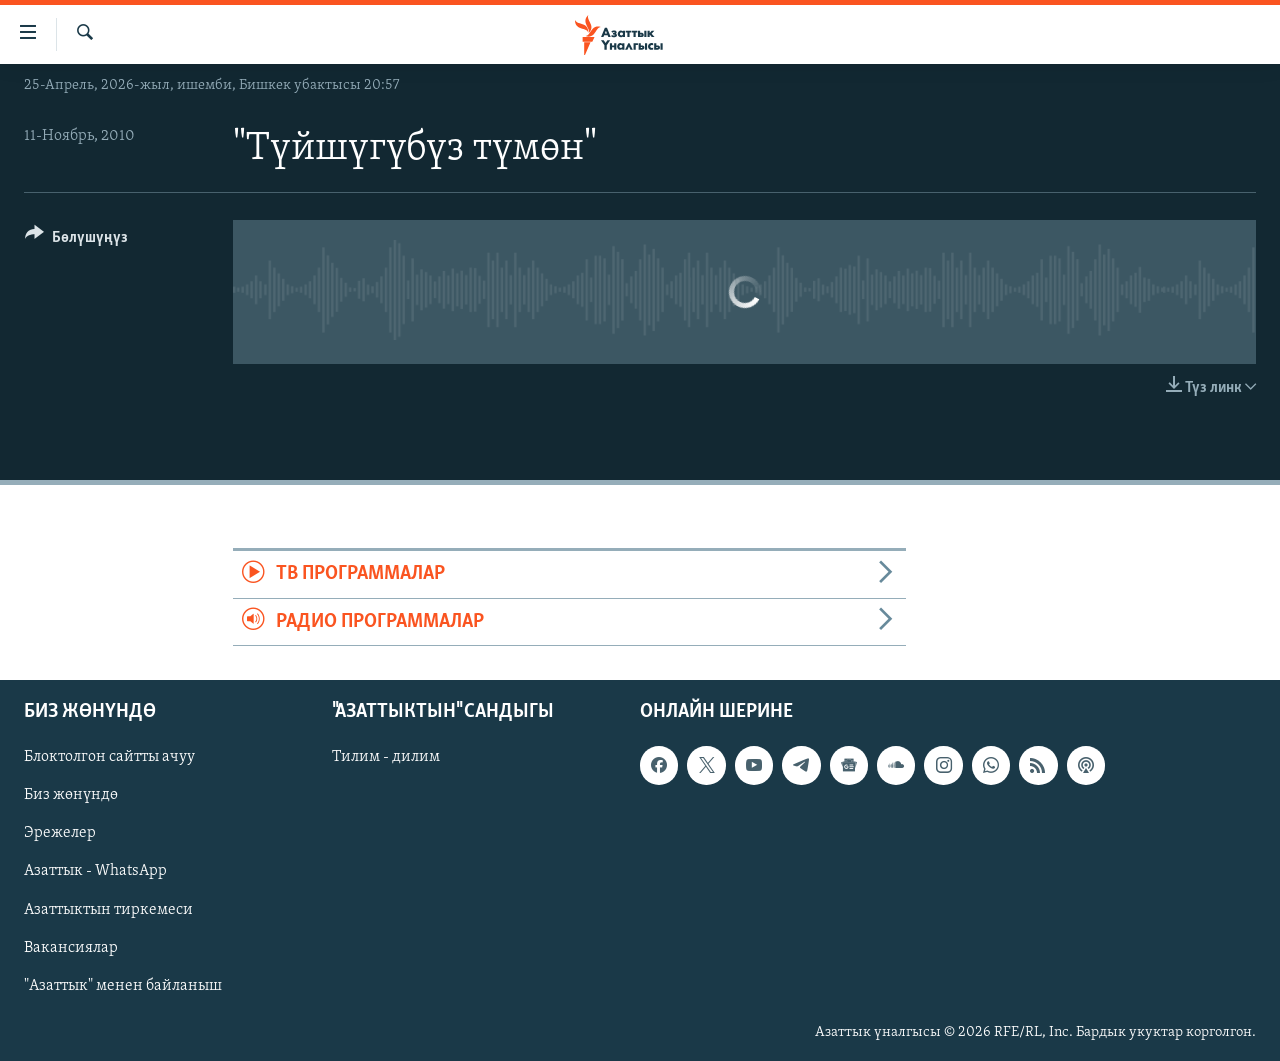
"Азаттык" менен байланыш (123, 986)
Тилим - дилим (386, 757)
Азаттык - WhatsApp (95, 872)
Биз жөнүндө (71, 795)
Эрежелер (60, 834)
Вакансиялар (71, 948)
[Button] (76, 240)
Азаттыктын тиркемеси (108, 910)
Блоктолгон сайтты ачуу (109, 757)
